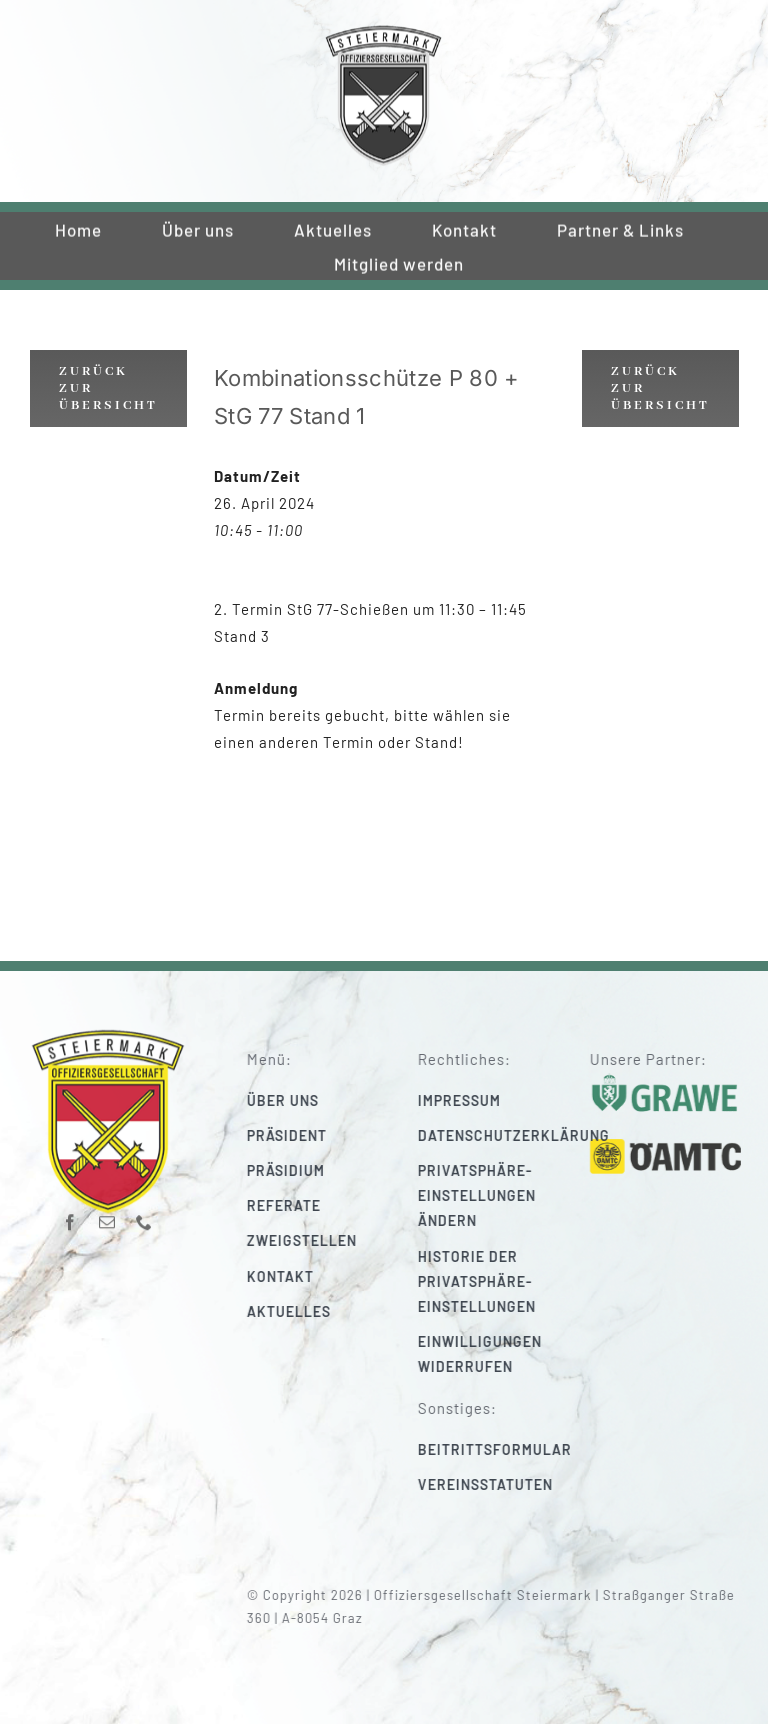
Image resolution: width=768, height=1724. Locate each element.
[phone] (144, 1216)
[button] (500, 1196)
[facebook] (70, 1216)
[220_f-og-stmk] (383, 29)
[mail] (107, 1216)
